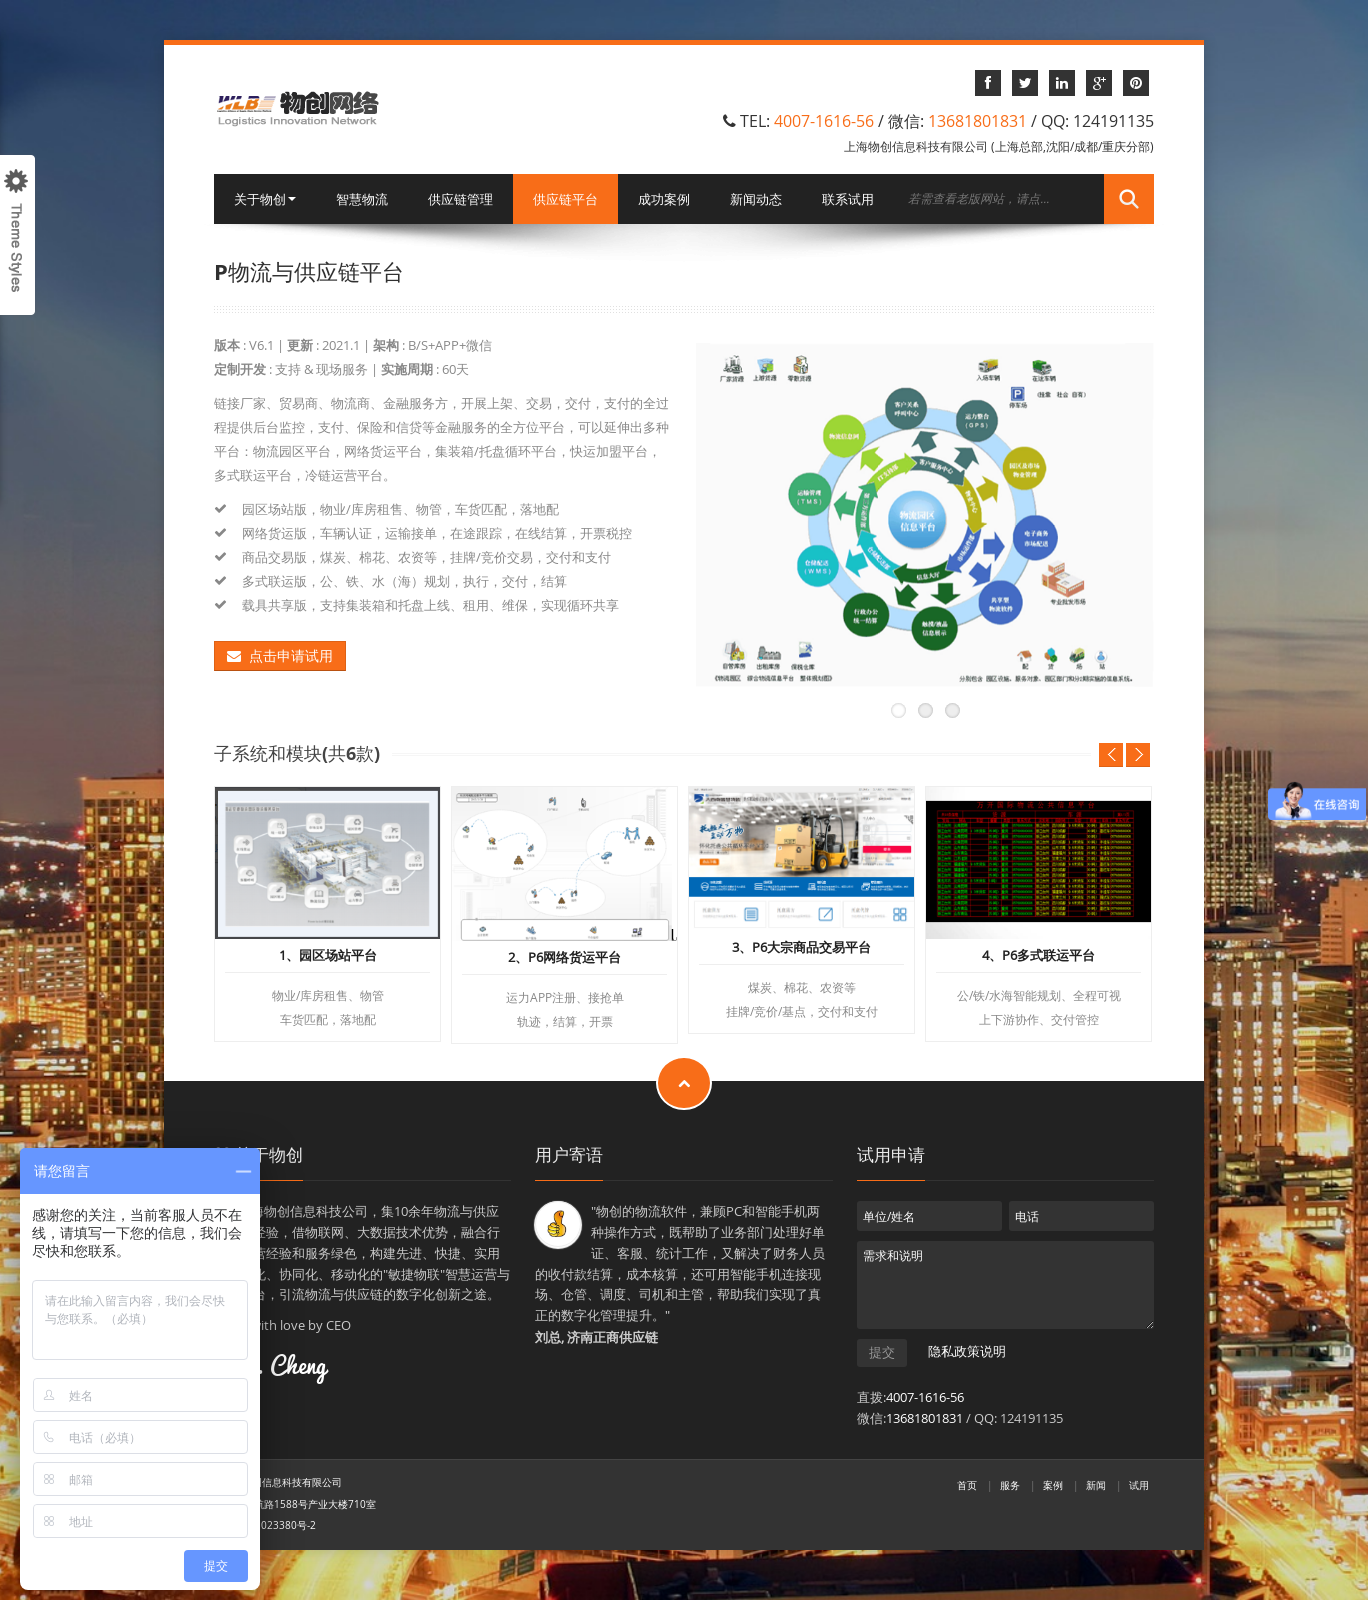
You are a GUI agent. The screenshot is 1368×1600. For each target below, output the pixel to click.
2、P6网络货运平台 (564, 958)
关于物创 (265, 199)
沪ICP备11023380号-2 (265, 1525)
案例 (1053, 1485)
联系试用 (848, 199)
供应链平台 (565, 199)
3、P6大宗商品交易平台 (801, 948)
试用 (1139, 1485)
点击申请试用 (280, 655)
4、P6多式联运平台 (1038, 956)
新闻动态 (756, 199)
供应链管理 (460, 199)
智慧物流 (362, 199)
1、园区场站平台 (328, 956)
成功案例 (664, 199)
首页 (967, 1485)
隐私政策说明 (967, 1352)
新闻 (1096, 1485)
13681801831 (977, 121)
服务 (1010, 1485)
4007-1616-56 (824, 121)
